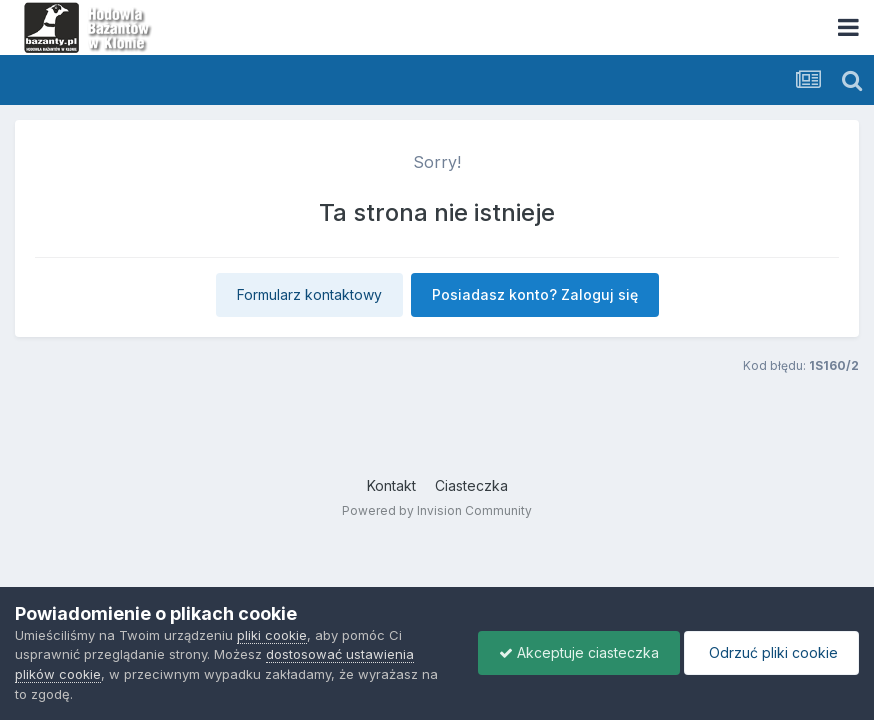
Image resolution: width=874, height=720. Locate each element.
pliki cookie (272, 635)
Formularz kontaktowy (309, 294)
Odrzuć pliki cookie (771, 652)
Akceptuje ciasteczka (579, 652)
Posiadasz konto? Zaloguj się (535, 294)
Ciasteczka (471, 485)
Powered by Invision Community (437, 510)
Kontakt (391, 485)
